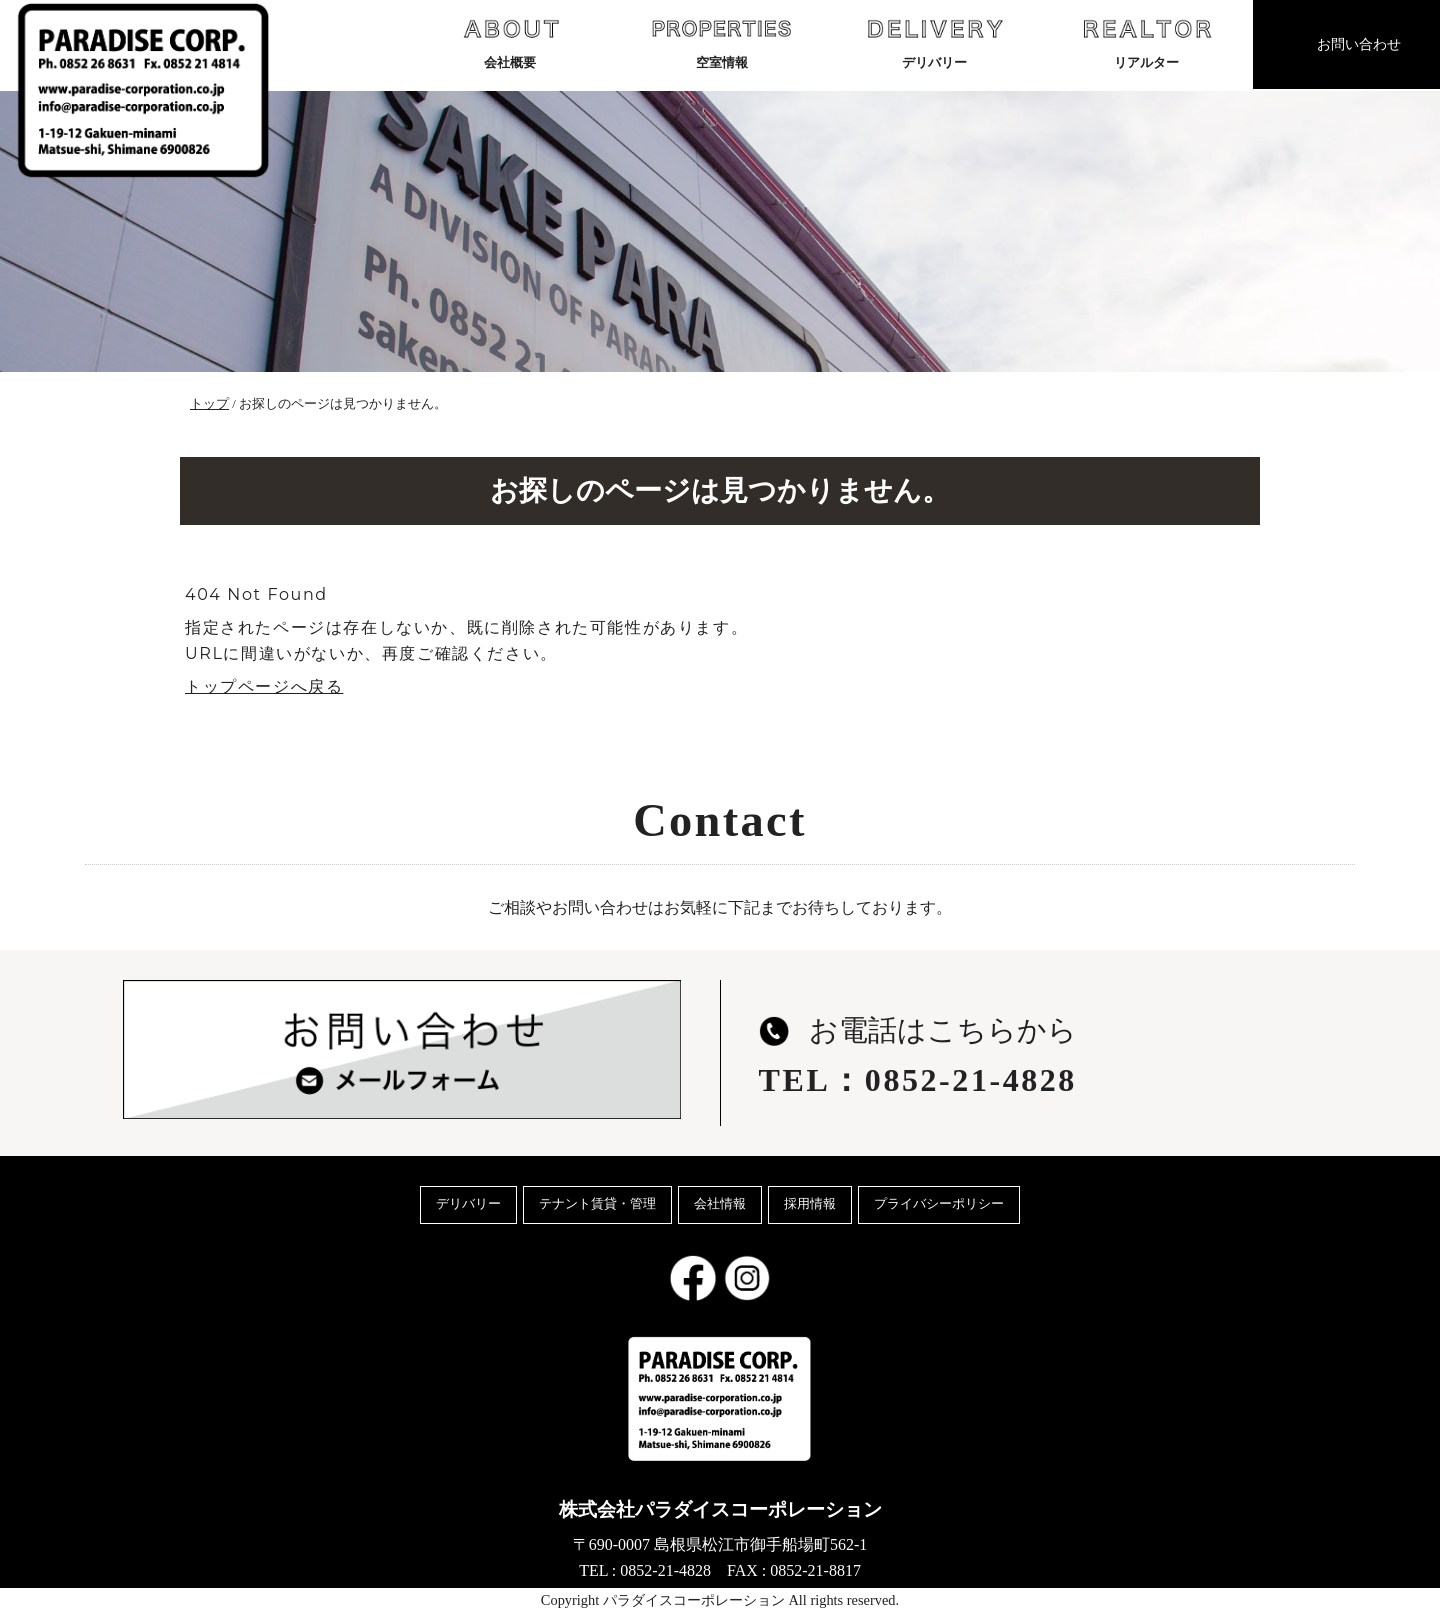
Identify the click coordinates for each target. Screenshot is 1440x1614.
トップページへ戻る (264, 686)
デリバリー (935, 42)
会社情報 (720, 1204)
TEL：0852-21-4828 (918, 1080)
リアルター (1146, 42)
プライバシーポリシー (939, 1204)
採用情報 (810, 1204)
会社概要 (510, 42)
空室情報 (722, 42)
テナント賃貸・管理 (597, 1204)
